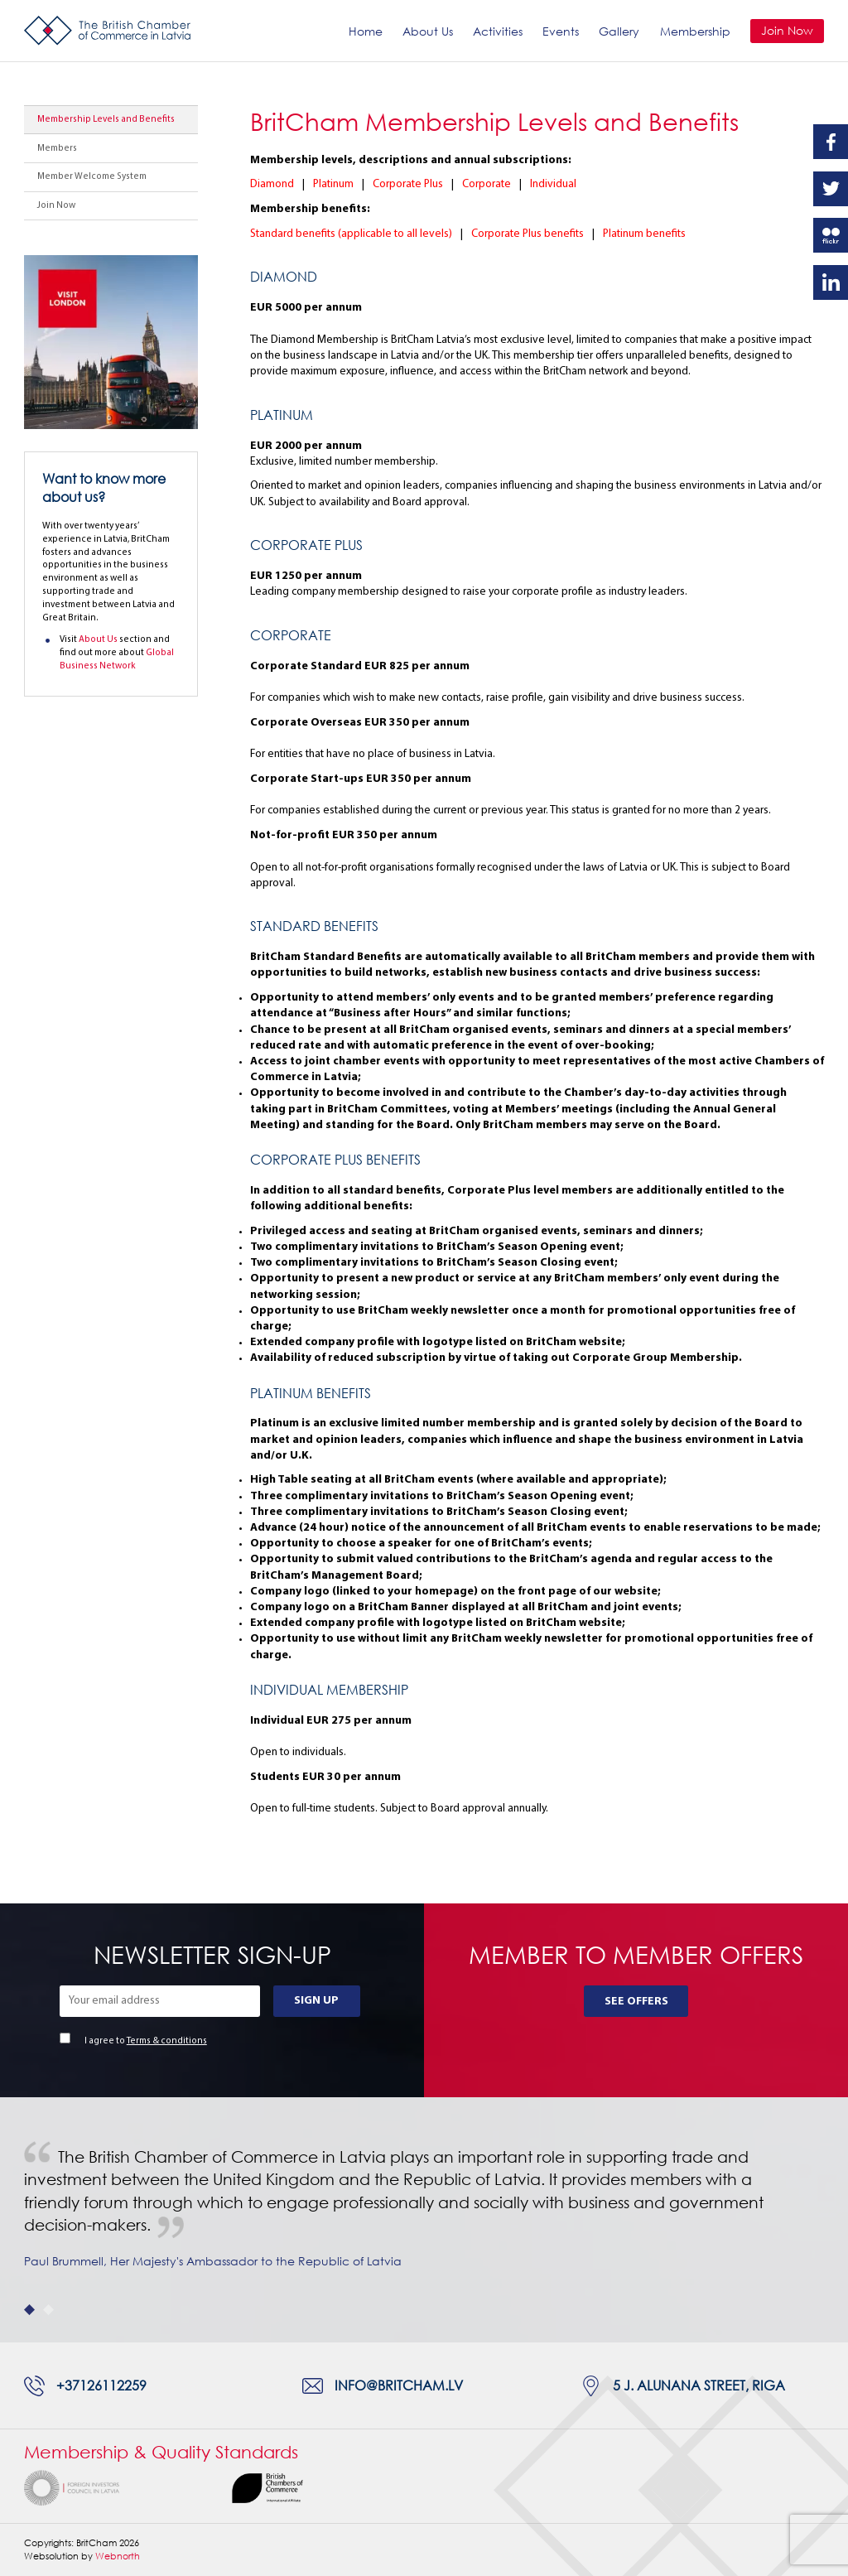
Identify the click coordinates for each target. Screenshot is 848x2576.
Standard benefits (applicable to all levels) (351, 234)
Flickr (830, 235)
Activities (498, 31)
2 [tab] (48, 2309)
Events (560, 31)
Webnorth (117, 2555)
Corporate (486, 184)
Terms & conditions (167, 2041)
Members (57, 148)
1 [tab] (29, 2309)
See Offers (636, 2001)
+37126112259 (101, 2385)
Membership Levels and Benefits (106, 119)
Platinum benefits (644, 234)
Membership (695, 31)
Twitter (830, 188)
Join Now (787, 30)
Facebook (830, 141)
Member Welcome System (92, 176)
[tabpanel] (424, 2219)
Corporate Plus (408, 184)
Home (366, 31)
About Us (427, 31)
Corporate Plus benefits (527, 234)
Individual (553, 184)
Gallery (619, 31)
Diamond (272, 184)
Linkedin (830, 282)
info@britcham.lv (399, 2385)
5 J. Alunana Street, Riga (699, 2385)
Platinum (333, 184)
